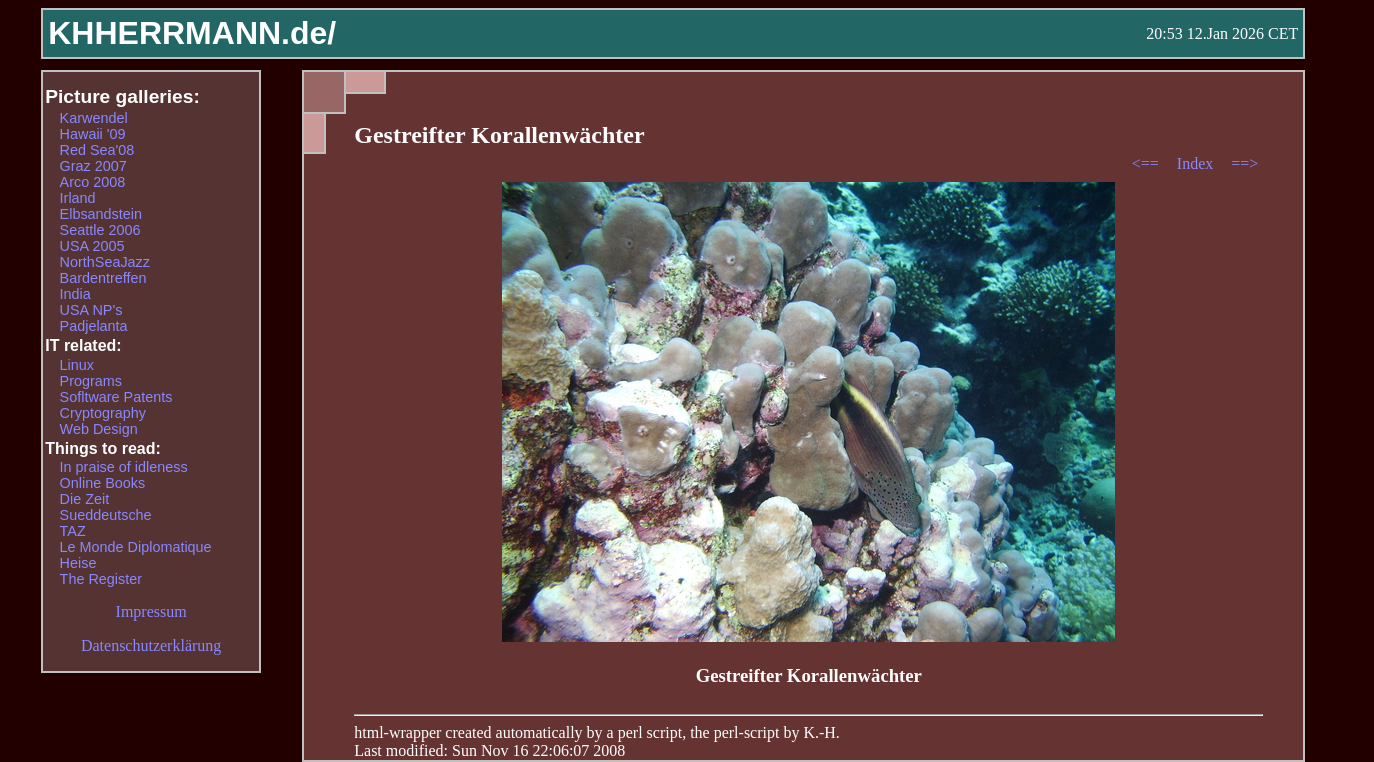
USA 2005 (92, 246)
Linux (77, 365)
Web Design (99, 429)
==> (1244, 163)
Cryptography (103, 413)
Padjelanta (94, 326)
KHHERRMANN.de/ (192, 33)
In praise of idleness (124, 467)
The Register (101, 579)
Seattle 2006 (100, 230)
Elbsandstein (101, 214)
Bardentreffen (103, 278)
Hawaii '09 (93, 134)
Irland (78, 198)
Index (1197, 163)
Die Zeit (85, 499)
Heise (78, 563)
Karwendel (94, 118)
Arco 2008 (93, 182)
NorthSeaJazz (105, 262)
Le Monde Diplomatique (136, 547)
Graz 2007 (93, 166)
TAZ (73, 531)
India (75, 294)
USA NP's (91, 310)
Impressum (151, 611)
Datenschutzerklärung (151, 645)
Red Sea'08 (97, 150)
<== (1147, 163)
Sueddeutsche (106, 515)
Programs (91, 381)
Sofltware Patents (116, 397)
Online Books (103, 483)
